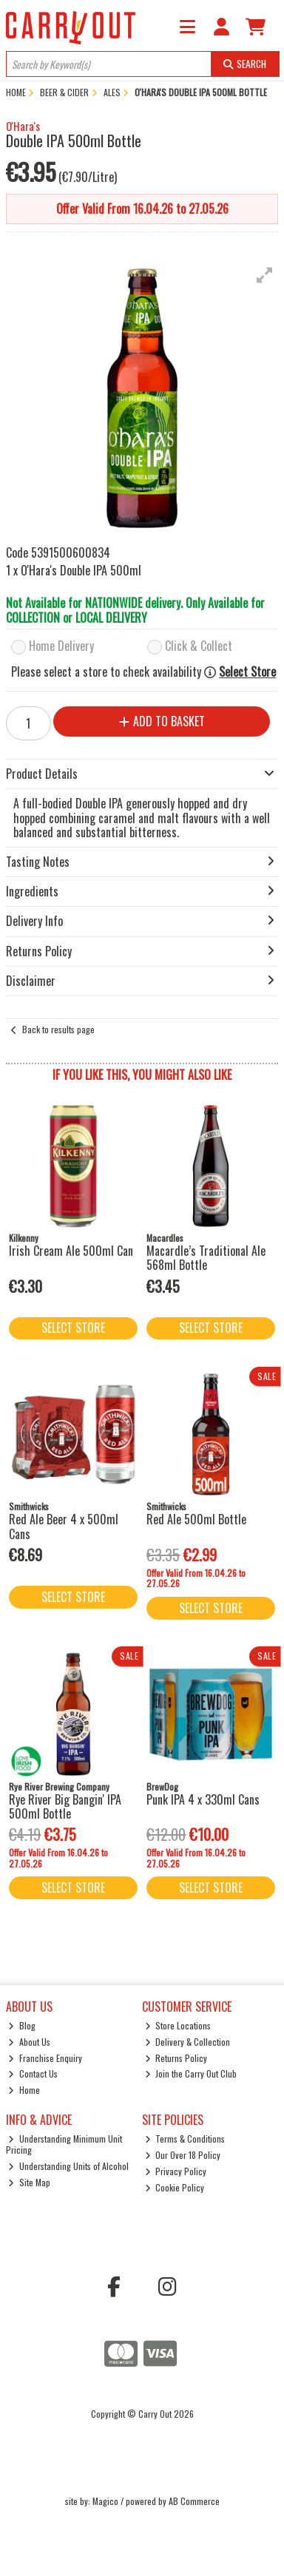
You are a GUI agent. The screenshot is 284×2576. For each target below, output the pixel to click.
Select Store (247, 672)
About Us (29, 2041)
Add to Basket (162, 721)
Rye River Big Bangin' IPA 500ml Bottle (65, 1806)
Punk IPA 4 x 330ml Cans (203, 1799)
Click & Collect (198, 647)
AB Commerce (194, 2501)
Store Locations (178, 2025)
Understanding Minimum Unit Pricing (64, 2143)
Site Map (29, 2182)
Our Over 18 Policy (183, 2155)
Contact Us (33, 2073)
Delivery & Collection (188, 2041)
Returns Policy (176, 2058)
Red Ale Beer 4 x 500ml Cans (63, 1526)
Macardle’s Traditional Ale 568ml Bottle (206, 1258)
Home (24, 2089)
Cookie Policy (175, 2187)
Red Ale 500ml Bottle (196, 1519)
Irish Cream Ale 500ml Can (71, 1251)
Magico (105, 2501)
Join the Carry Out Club (191, 2073)
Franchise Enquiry (45, 2058)
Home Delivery (61, 647)
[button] (265, 275)
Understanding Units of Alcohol (68, 2166)
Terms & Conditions (185, 2138)
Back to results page (58, 1029)
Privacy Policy (176, 2171)
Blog (22, 2025)
